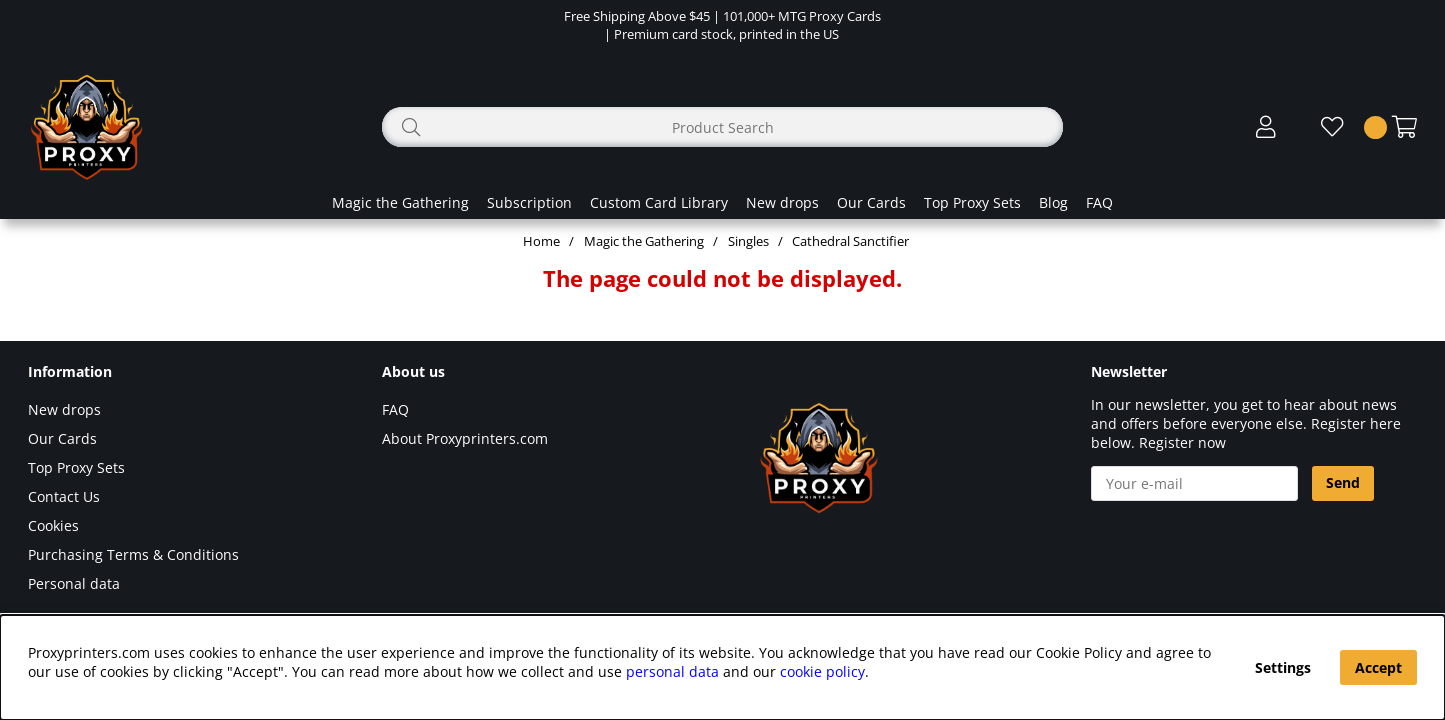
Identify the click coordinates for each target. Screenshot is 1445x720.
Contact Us (64, 496)
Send (1343, 482)
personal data (672, 671)
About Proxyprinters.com (465, 438)
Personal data (74, 583)
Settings (1283, 667)
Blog (1053, 202)
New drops (782, 202)
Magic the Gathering (400, 202)
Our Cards (871, 202)
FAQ (1099, 202)
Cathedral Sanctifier (850, 241)
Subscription (529, 202)
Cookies (53, 525)
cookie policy (822, 671)
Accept (1378, 667)
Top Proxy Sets (972, 202)
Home (541, 241)
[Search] (722, 127)
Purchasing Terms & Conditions (133, 554)
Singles (748, 241)
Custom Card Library (659, 202)
